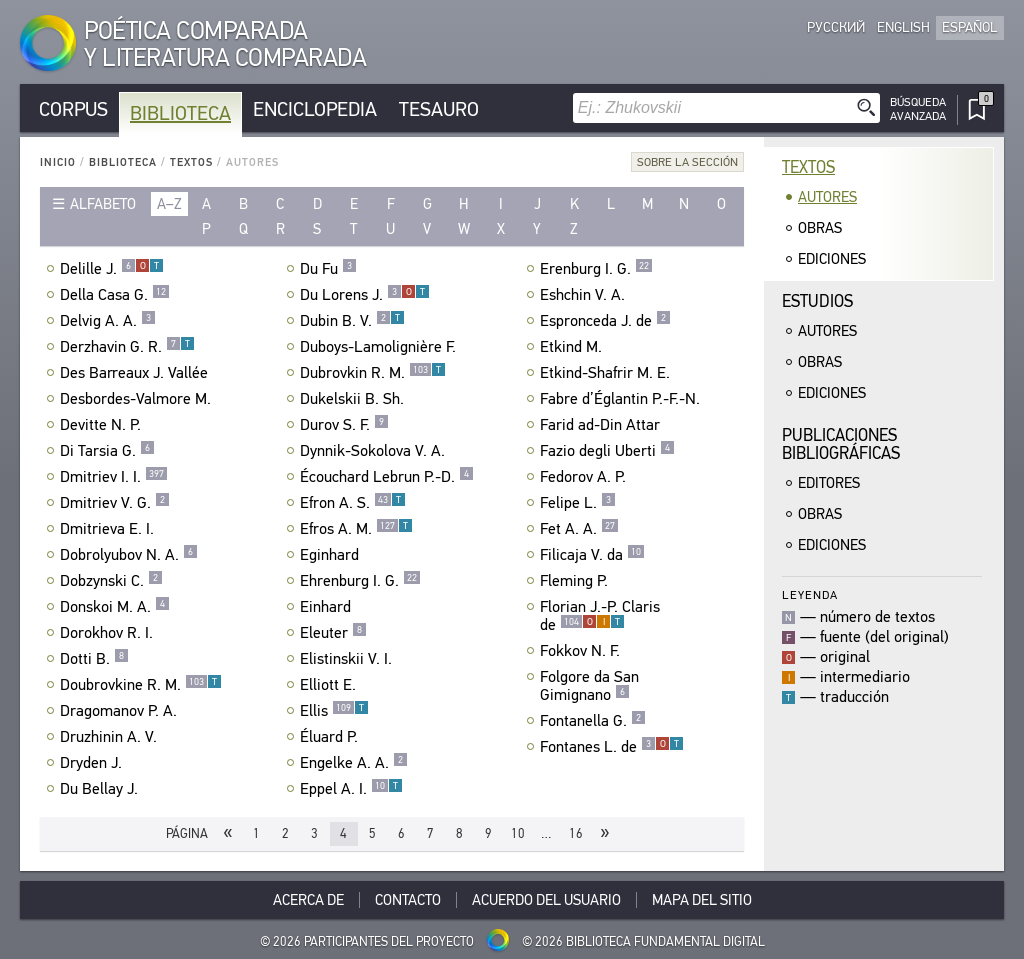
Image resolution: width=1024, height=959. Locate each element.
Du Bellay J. (101, 789)
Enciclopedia (315, 109)
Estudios (817, 301)
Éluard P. (331, 737)
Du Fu (328, 269)
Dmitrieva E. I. (109, 529)
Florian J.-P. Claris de (600, 616)
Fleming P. (576, 581)
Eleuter (333, 633)
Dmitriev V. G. (115, 503)
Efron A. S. (353, 503)
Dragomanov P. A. (121, 711)
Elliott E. (330, 685)
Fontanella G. (593, 721)
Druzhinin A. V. (111, 737)
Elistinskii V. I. (348, 659)
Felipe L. (578, 503)
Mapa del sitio (702, 900)
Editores (829, 483)
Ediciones (832, 259)
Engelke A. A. (354, 763)
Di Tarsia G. (107, 451)
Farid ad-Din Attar (602, 425)
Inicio (58, 162)
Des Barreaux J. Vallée (136, 373)
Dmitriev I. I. (114, 477)
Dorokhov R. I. (109, 633)
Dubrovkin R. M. (373, 373)
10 (518, 833)
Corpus (73, 109)
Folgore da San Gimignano (589, 686)
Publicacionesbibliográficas (841, 444)
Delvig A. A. (108, 321)
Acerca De (308, 900)
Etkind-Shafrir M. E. (607, 373)
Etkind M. (573, 347)
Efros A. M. (356, 529)
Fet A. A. (579, 529)
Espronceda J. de (605, 321)
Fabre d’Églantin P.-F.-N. (622, 399)
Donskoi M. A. (115, 607)
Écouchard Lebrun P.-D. (387, 477)
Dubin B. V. (352, 321)
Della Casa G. (115, 295)
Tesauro (439, 109)
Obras (820, 228)
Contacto (408, 900)
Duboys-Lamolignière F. (380, 347)
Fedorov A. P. (585, 477)
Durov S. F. (344, 425)
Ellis (334, 711)
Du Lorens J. (365, 295)
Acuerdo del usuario (546, 900)
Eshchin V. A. (585, 295)
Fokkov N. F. (582, 651)
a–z (169, 204)
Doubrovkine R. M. (141, 685)
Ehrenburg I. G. (360, 581)
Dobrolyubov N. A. (129, 555)
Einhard (328, 607)
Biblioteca (180, 113)
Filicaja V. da (592, 555)
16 (576, 833)
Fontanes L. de (612, 747)
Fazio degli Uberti (607, 451)
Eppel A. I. (351, 789)
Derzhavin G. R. (127, 347)
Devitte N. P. (103, 425)
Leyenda (810, 594)
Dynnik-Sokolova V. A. (375, 451)
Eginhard (332, 555)
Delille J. (112, 269)
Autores (827, 197)
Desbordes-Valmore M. (138, 399)
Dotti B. (94, 659)
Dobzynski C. (111, 581)
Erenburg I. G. (596, 269)
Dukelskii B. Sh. (354, 399)
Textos (191, 162)
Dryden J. (93, 763)
